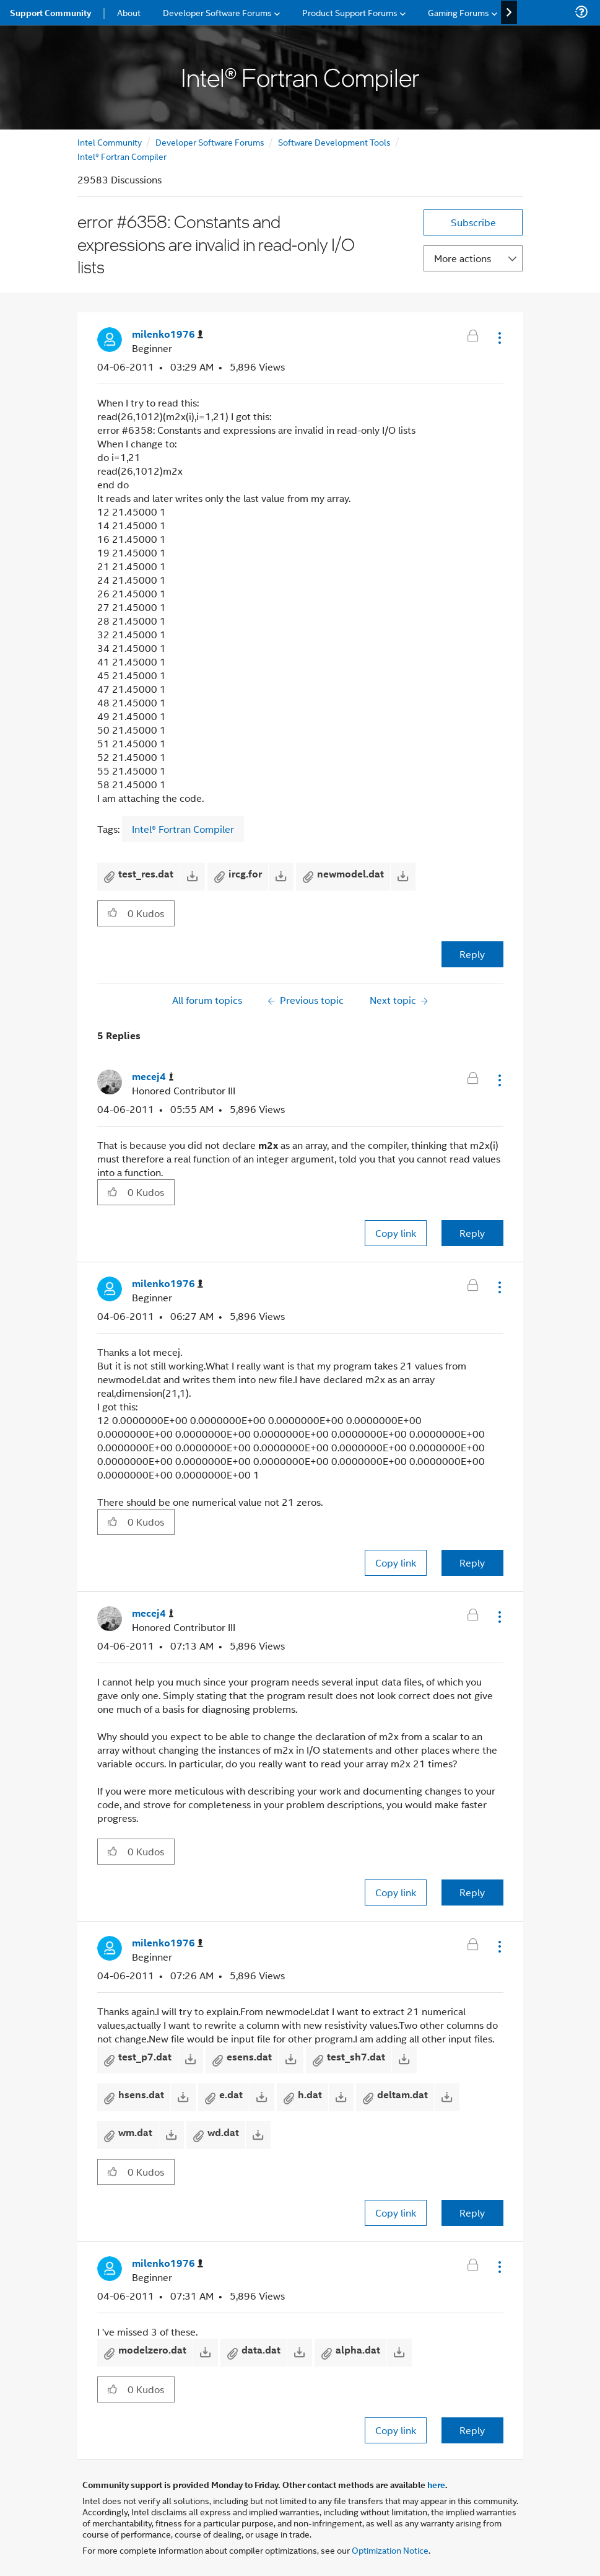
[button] (498, 338)
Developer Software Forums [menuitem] (217, 12)
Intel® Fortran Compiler (122, 155)
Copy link (395, 1233)
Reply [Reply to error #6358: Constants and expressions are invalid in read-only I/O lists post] (472, 954)
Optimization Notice (390, 2549)
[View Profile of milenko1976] (167, 334)
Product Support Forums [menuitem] (350, 12)
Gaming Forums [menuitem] (458, 12)
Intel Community (109, 141)
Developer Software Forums (209, 141)
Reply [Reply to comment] (472, 1233)
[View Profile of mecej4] (153, 1077)
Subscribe (473, 222)
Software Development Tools (334, 141)
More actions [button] (462, 258)
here (436, 2484)
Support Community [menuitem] (50, 12)
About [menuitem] (129, 12)
